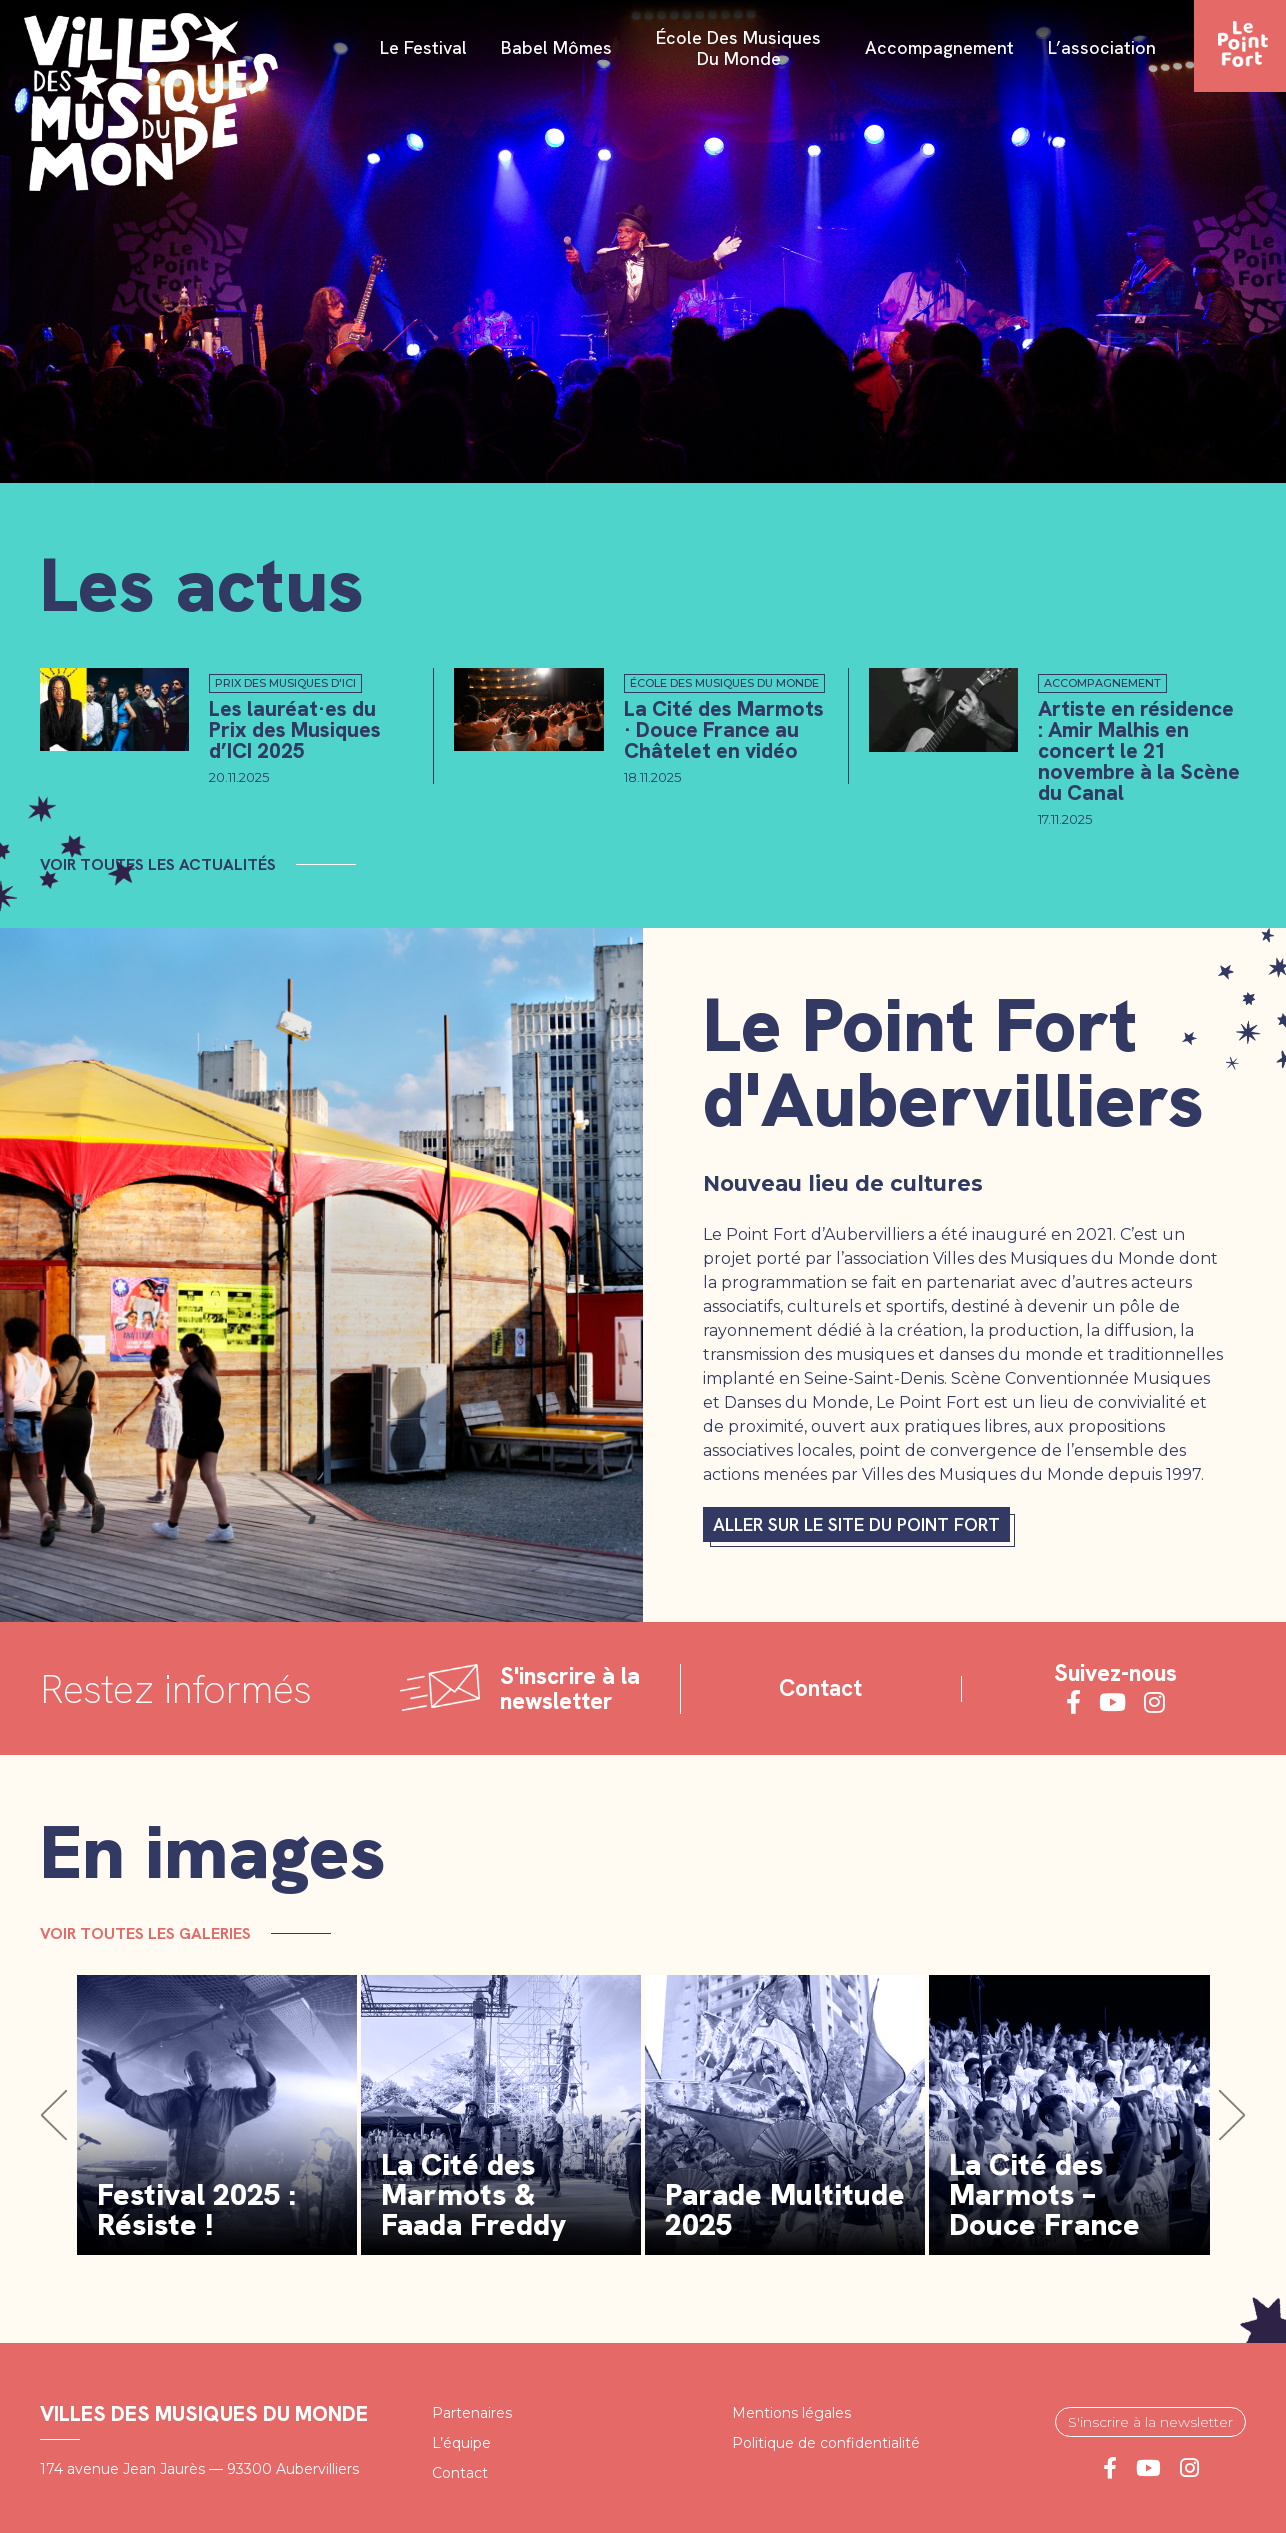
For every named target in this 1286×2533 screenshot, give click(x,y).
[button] (54, 2115)
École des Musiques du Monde (738, 48)
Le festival (423, 49)
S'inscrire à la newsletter (1150, 2422)
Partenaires (472, 2413)
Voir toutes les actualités (158, 864)
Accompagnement (939, 49)
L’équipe (461, 2443)
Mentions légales (791, 2413)
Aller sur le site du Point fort (856, 1524)
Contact (820, 1688)
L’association (1102, 49)
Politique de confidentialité (826, 2443)
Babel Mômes (556, 49)
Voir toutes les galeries (145, 1933)
